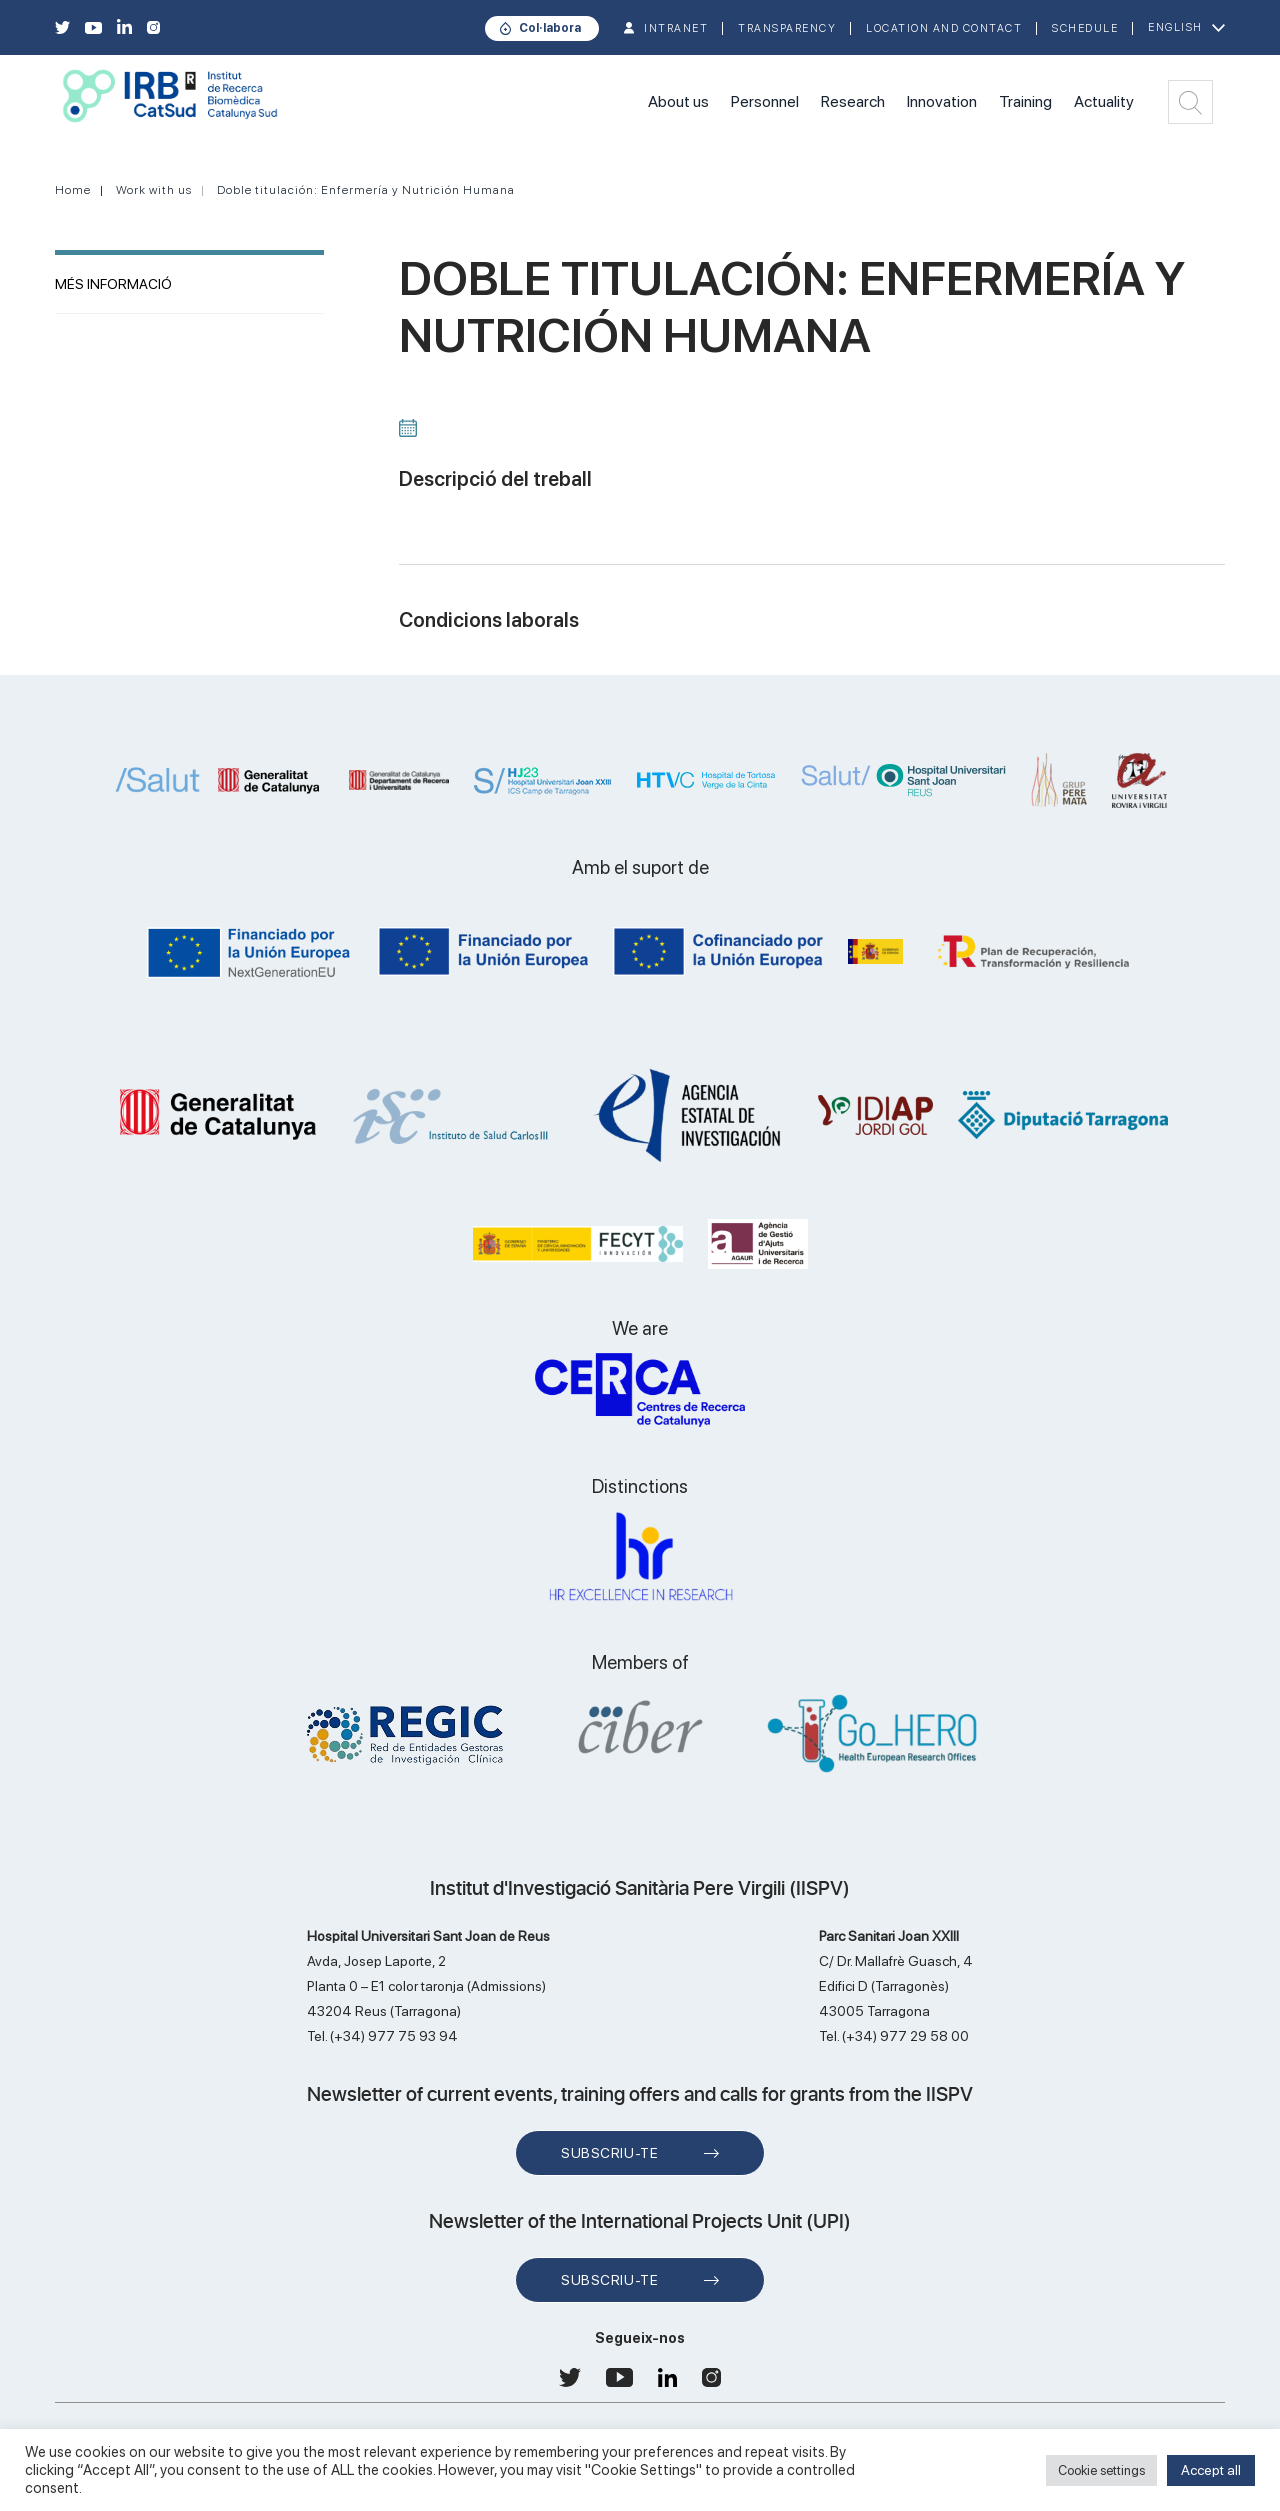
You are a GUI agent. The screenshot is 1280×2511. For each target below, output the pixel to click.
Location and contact (944, 28)
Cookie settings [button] (1101, 2470)
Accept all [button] (1211, 2470)
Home (73, 190)
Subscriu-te (609, 2153)
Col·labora (550, 28)
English (1175, 27)
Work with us (154, 190)
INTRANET (676, 28)
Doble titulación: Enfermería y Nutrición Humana (366, 190)
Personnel (765, 101)
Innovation (942, 101)
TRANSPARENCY (787, 28)
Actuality (1104, 101)
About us (678, 101)
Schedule (1085, 28)
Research (853, 101)
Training (1025, 101)
